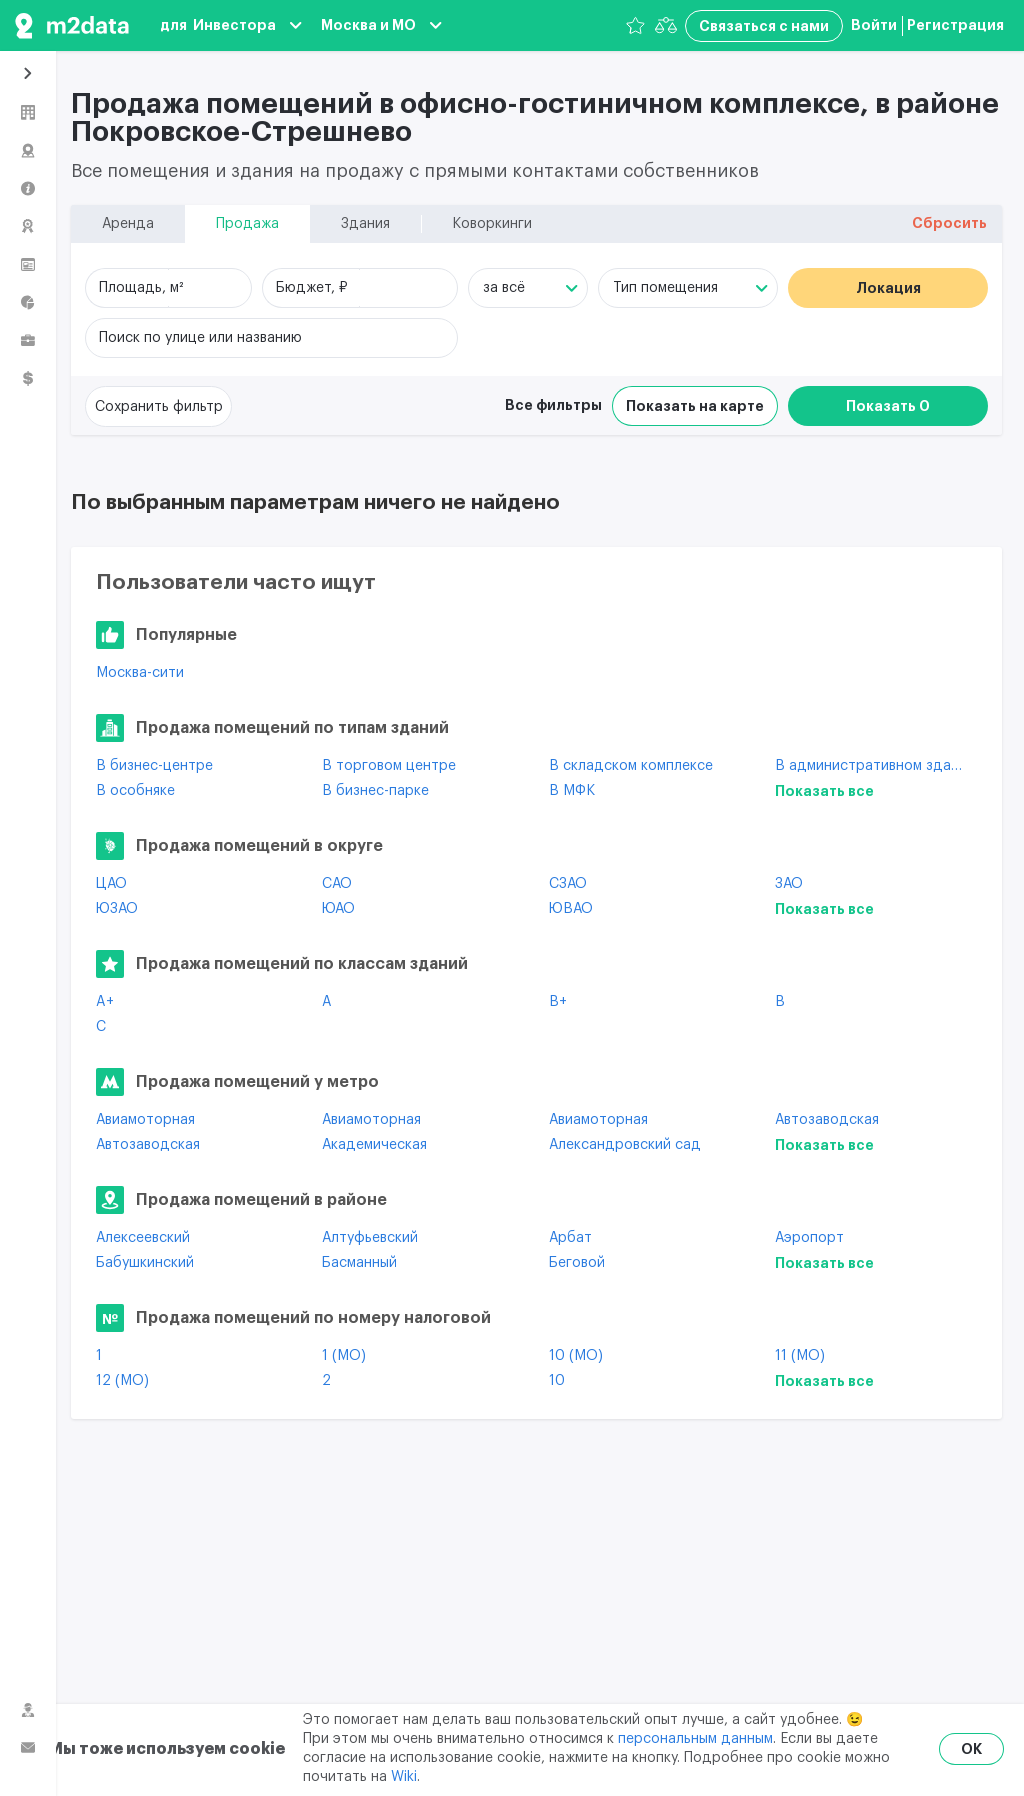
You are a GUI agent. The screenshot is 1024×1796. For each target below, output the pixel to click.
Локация (888, 288)
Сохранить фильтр (159, 407)
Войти (874, 25)
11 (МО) (800, 1356)
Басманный (359, 1263)
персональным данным (695, 1739)
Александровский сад (625, 1145)
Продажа (247, 224)
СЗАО (568, 884)
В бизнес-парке (375, 791)
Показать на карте (695, 406)
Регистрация (955, 25)
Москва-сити (140, 673)
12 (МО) (122, 1381)
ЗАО (789, 884)
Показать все (824, 791)
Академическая (374, 1145)
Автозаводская (827, 1120)
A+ (105, 1002)
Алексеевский (143, 1238)
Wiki (404, 1777)
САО (337, 884)
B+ (558, 1002)
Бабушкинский (145, 1263)
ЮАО (338, 909)
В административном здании (873, 766)
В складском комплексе (631, 766)
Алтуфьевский (370, 1238)
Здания (365, 224)
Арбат (570, 1238)
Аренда (128, 224)
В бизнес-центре (154, 766)
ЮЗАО (117, 909)
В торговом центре (389, 766)
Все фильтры (553, 405)
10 (557, 1381)
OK (971, 1749)
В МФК (572, 791)
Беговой (577, 1263)
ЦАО (111, 884)
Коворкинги (492, 224)
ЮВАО (571, 909)
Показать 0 (888, 406)
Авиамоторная (145, 1120)
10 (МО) (576, 1356)
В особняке (135, 791)
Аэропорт (809, 1238)
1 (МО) (344, 1356)
